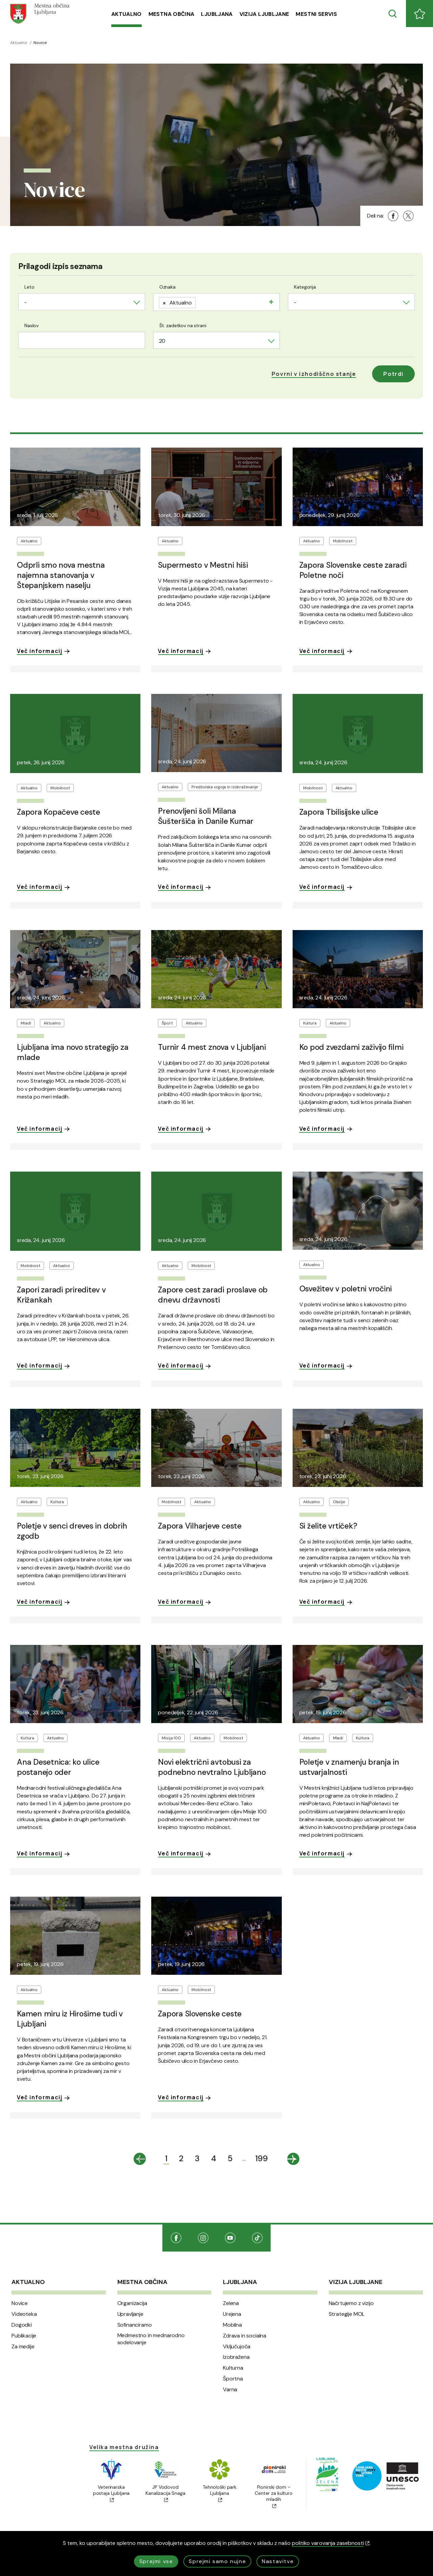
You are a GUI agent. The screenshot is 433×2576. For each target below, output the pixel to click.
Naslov (31, 325)
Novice (20, 2303)
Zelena (231, 2303)
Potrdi (393, 374)
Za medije (23, 2346)
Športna (233, 2378)
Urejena (232, 2314)
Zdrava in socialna (244, 2335)
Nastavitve (278, 2561)
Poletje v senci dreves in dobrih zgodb (72, 1531)
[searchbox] (200, 301)
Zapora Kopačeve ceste (58, 812)
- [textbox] (25, 302)
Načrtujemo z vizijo (351, 2303)
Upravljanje (130, 2314)
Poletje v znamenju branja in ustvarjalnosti (349, 1767)
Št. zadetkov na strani (182, 325)
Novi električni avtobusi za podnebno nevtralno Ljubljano (212, 1767)
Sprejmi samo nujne (217, 2561)
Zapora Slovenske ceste (200, 2014)
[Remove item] (164, 302)
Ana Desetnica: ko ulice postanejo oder (58, 1767)
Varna (230, 2389)
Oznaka (167, 287)
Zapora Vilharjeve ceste (199, 1526)
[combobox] (81, 301)
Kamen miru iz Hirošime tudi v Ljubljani (70, 2019)
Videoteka (24, 2314)
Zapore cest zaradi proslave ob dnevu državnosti (213, 1295)
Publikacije (24, 2335)
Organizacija (132, 2303)
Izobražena (236, 2357)
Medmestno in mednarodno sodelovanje (151, 2339)
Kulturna (233, 2368)
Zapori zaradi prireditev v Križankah (61, 1295)
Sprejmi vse (156, 2561)
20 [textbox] (162, 340)
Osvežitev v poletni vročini (345, 1289)
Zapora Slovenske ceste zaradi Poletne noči (353, 570)
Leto (29, 287)
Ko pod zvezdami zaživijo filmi (351, 1047)
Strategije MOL (347, 2314)
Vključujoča (236, 2346)
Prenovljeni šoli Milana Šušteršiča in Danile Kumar (205, 816)
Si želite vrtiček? (328, 1526)
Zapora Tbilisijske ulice (338, 812)
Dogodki (22, 2325)
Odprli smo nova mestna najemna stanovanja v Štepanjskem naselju (61, 575)
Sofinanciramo (134, 2325)
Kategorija (305, 287)
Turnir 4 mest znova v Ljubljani (212, 1047)
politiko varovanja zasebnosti (330, 2543)
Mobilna (232, 2325)
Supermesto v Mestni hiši (203, 565)
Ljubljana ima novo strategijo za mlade (72, 1052)
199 (261, 2158)
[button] (314, 374)
